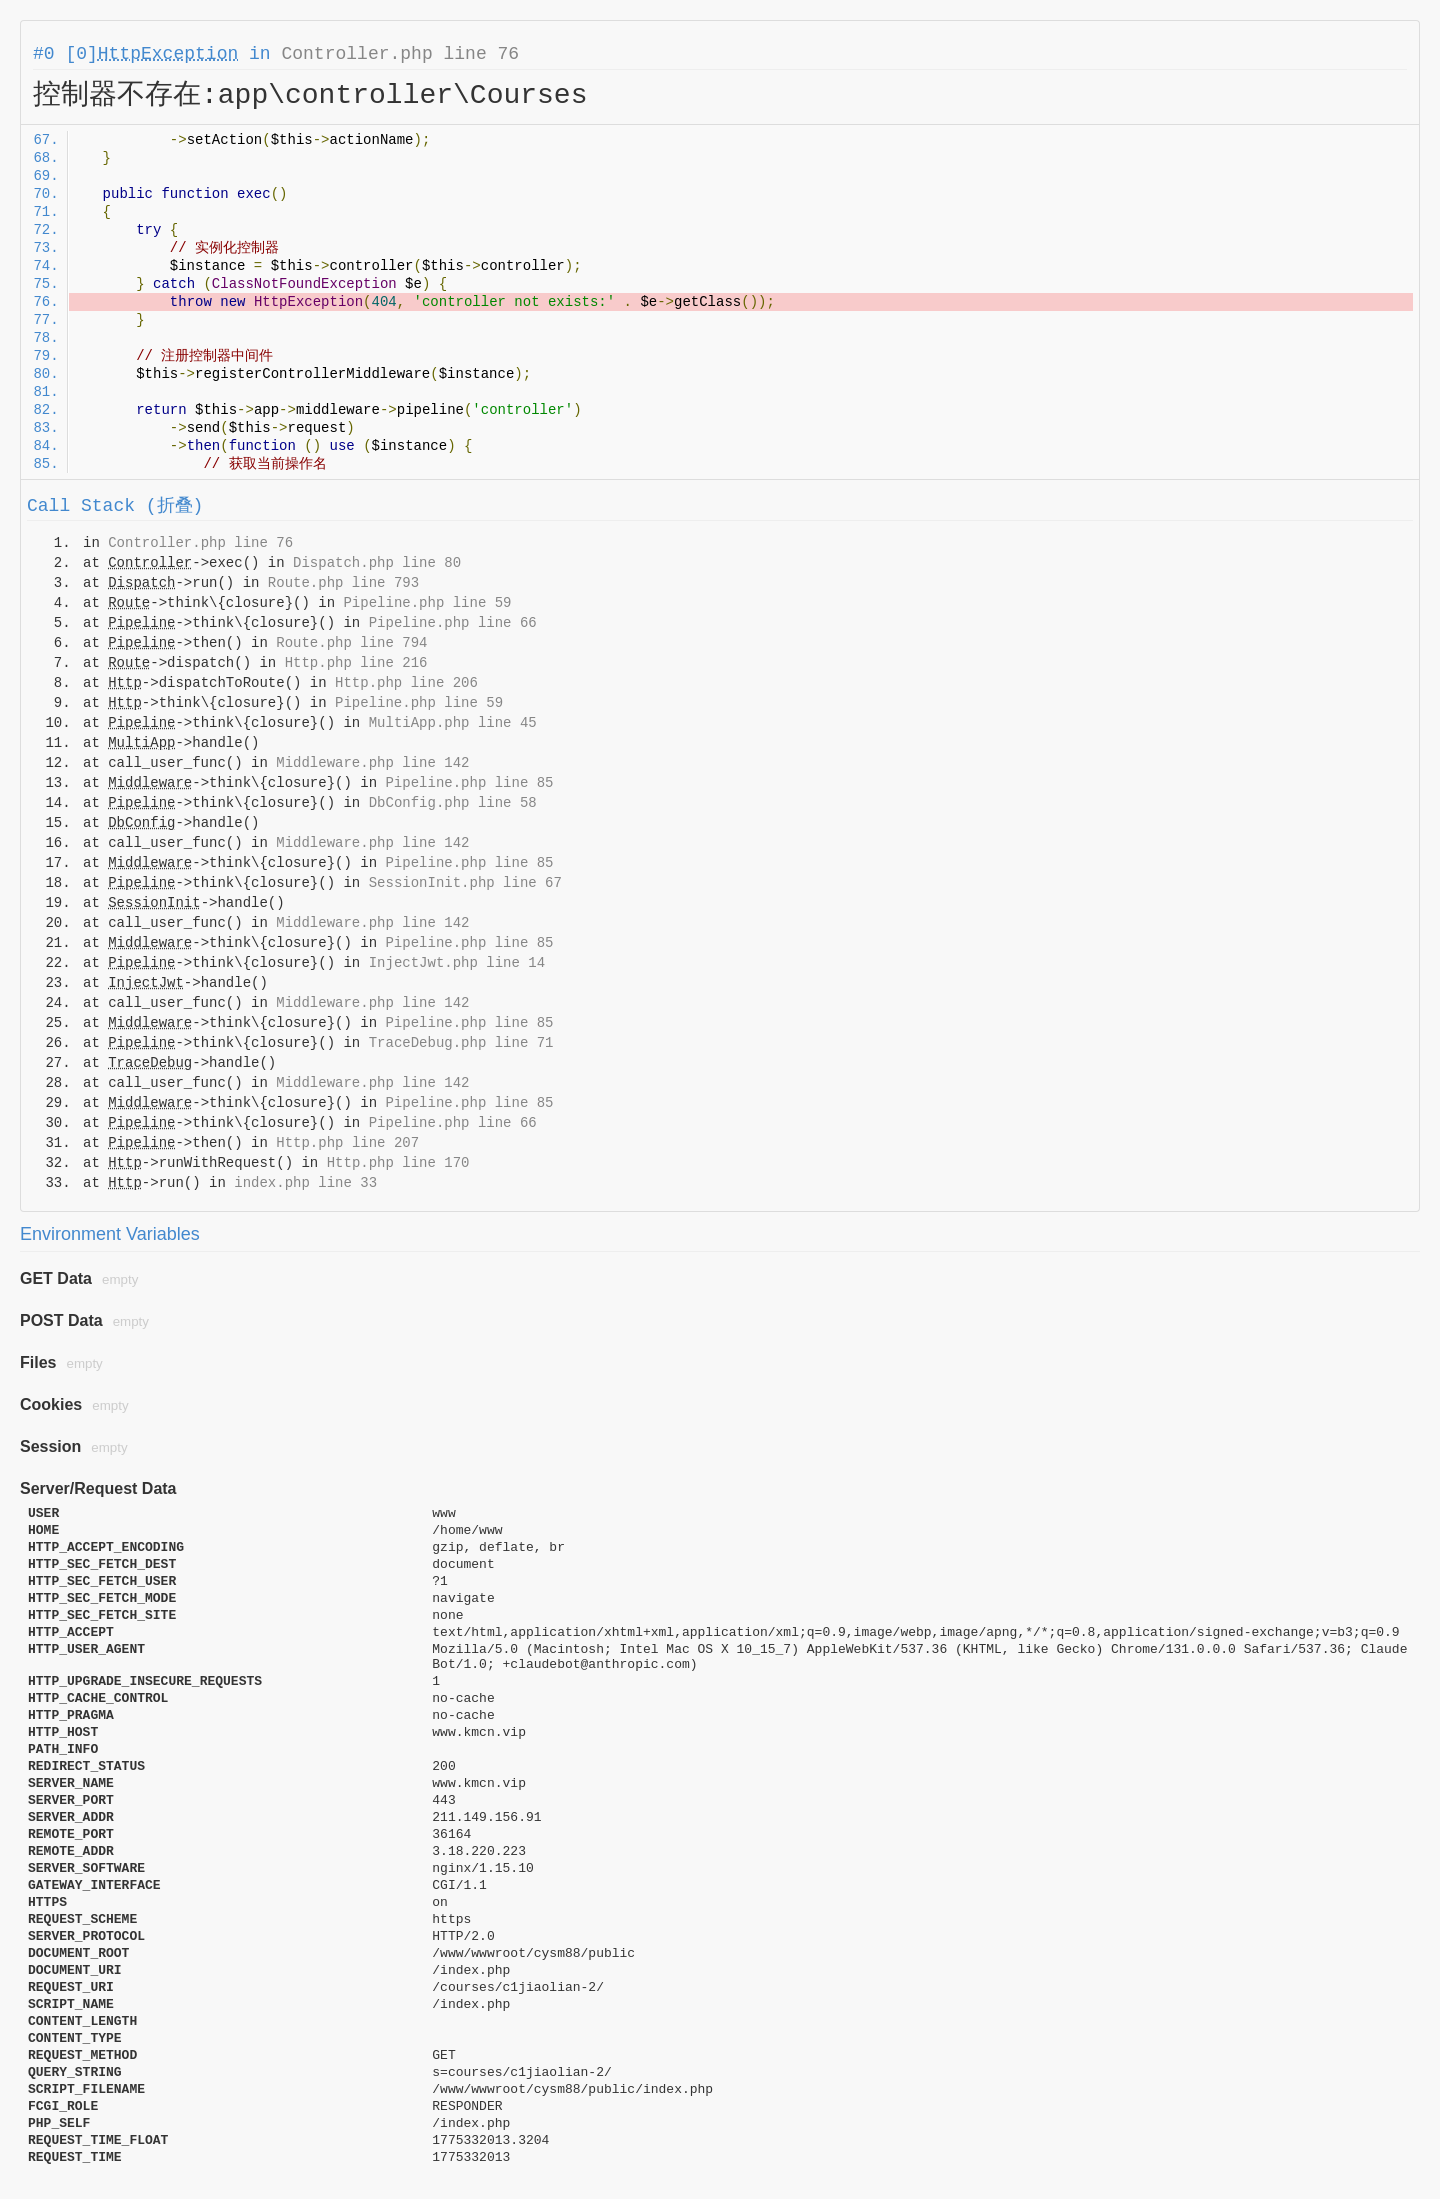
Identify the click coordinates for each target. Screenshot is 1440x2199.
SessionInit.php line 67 (465, 883)
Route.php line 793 (343, 583)
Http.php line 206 (406, 683)
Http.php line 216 (356, 663)
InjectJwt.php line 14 (457, 963)
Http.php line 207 (347, 1143)
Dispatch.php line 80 (377, 563)
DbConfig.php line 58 (453, 803)
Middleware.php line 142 (372, 763)
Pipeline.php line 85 (469, 783)
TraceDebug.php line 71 (461, 1043)
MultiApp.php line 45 (453, 723)
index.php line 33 (305, 1183)
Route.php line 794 (351, 643)
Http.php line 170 (398, 1163)
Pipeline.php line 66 (453, 623)
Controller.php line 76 (400, 54)
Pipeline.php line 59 (427, 603)
